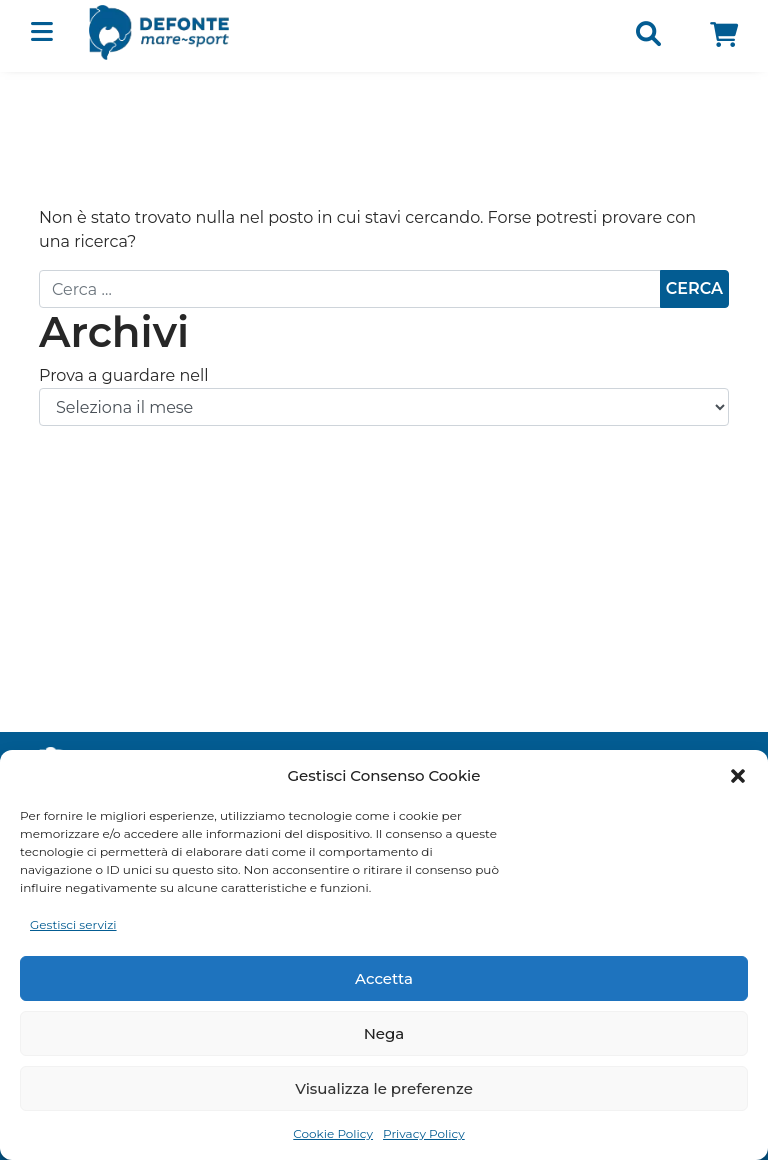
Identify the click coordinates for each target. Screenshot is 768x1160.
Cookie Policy (333, 1133)
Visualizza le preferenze (384, 1088)
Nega (384, 1033)
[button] (738, 776)
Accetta (384, 978)
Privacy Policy (424, 1133)
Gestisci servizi (73, 924)
